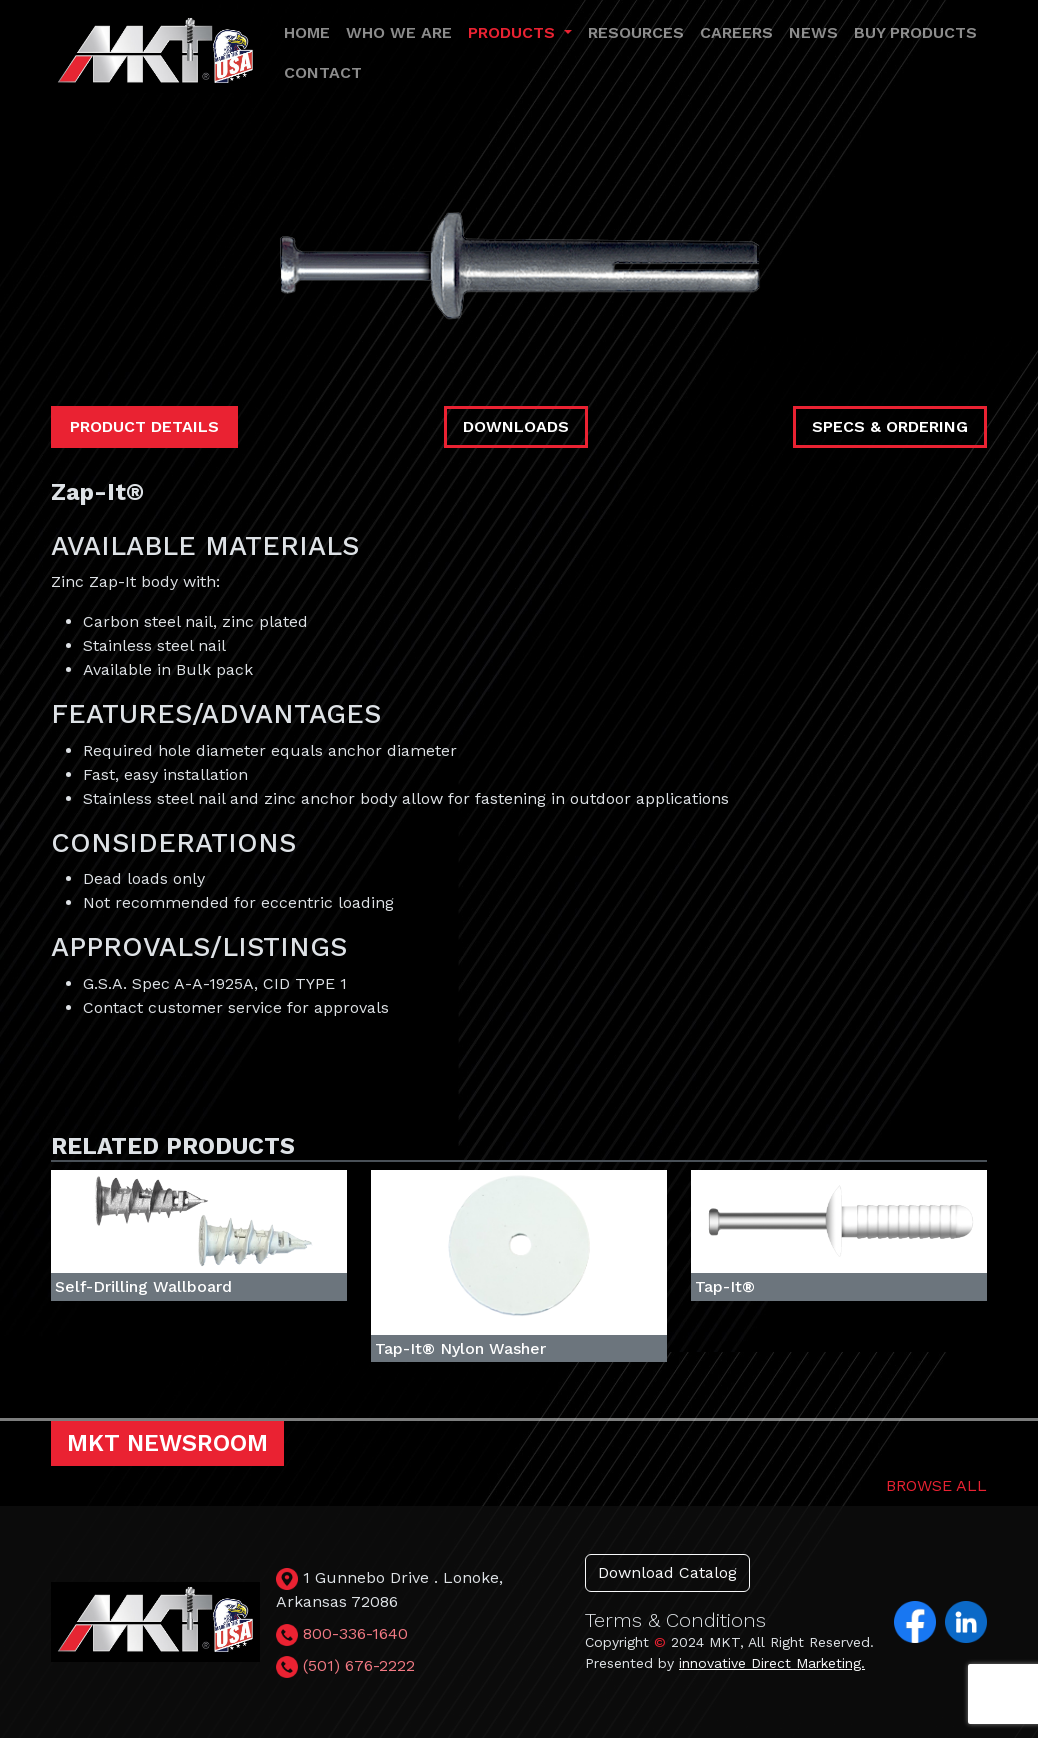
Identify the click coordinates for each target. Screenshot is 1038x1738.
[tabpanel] (519, 749)
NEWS (813, 32)
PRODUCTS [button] (514, 32)
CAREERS (736, 32)
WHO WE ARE (399, 32)
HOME (307, 32)
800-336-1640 (355, 1633)
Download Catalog (667, 1572)
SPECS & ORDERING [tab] (890, 426)
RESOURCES (636, 32)
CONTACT (323, 72)
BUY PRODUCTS (915, 32)
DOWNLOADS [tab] (516, 426)
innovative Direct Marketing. (772, 1663)
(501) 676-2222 (359, 1665)
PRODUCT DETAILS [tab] (144, 426)
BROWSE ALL (936, 1485)
